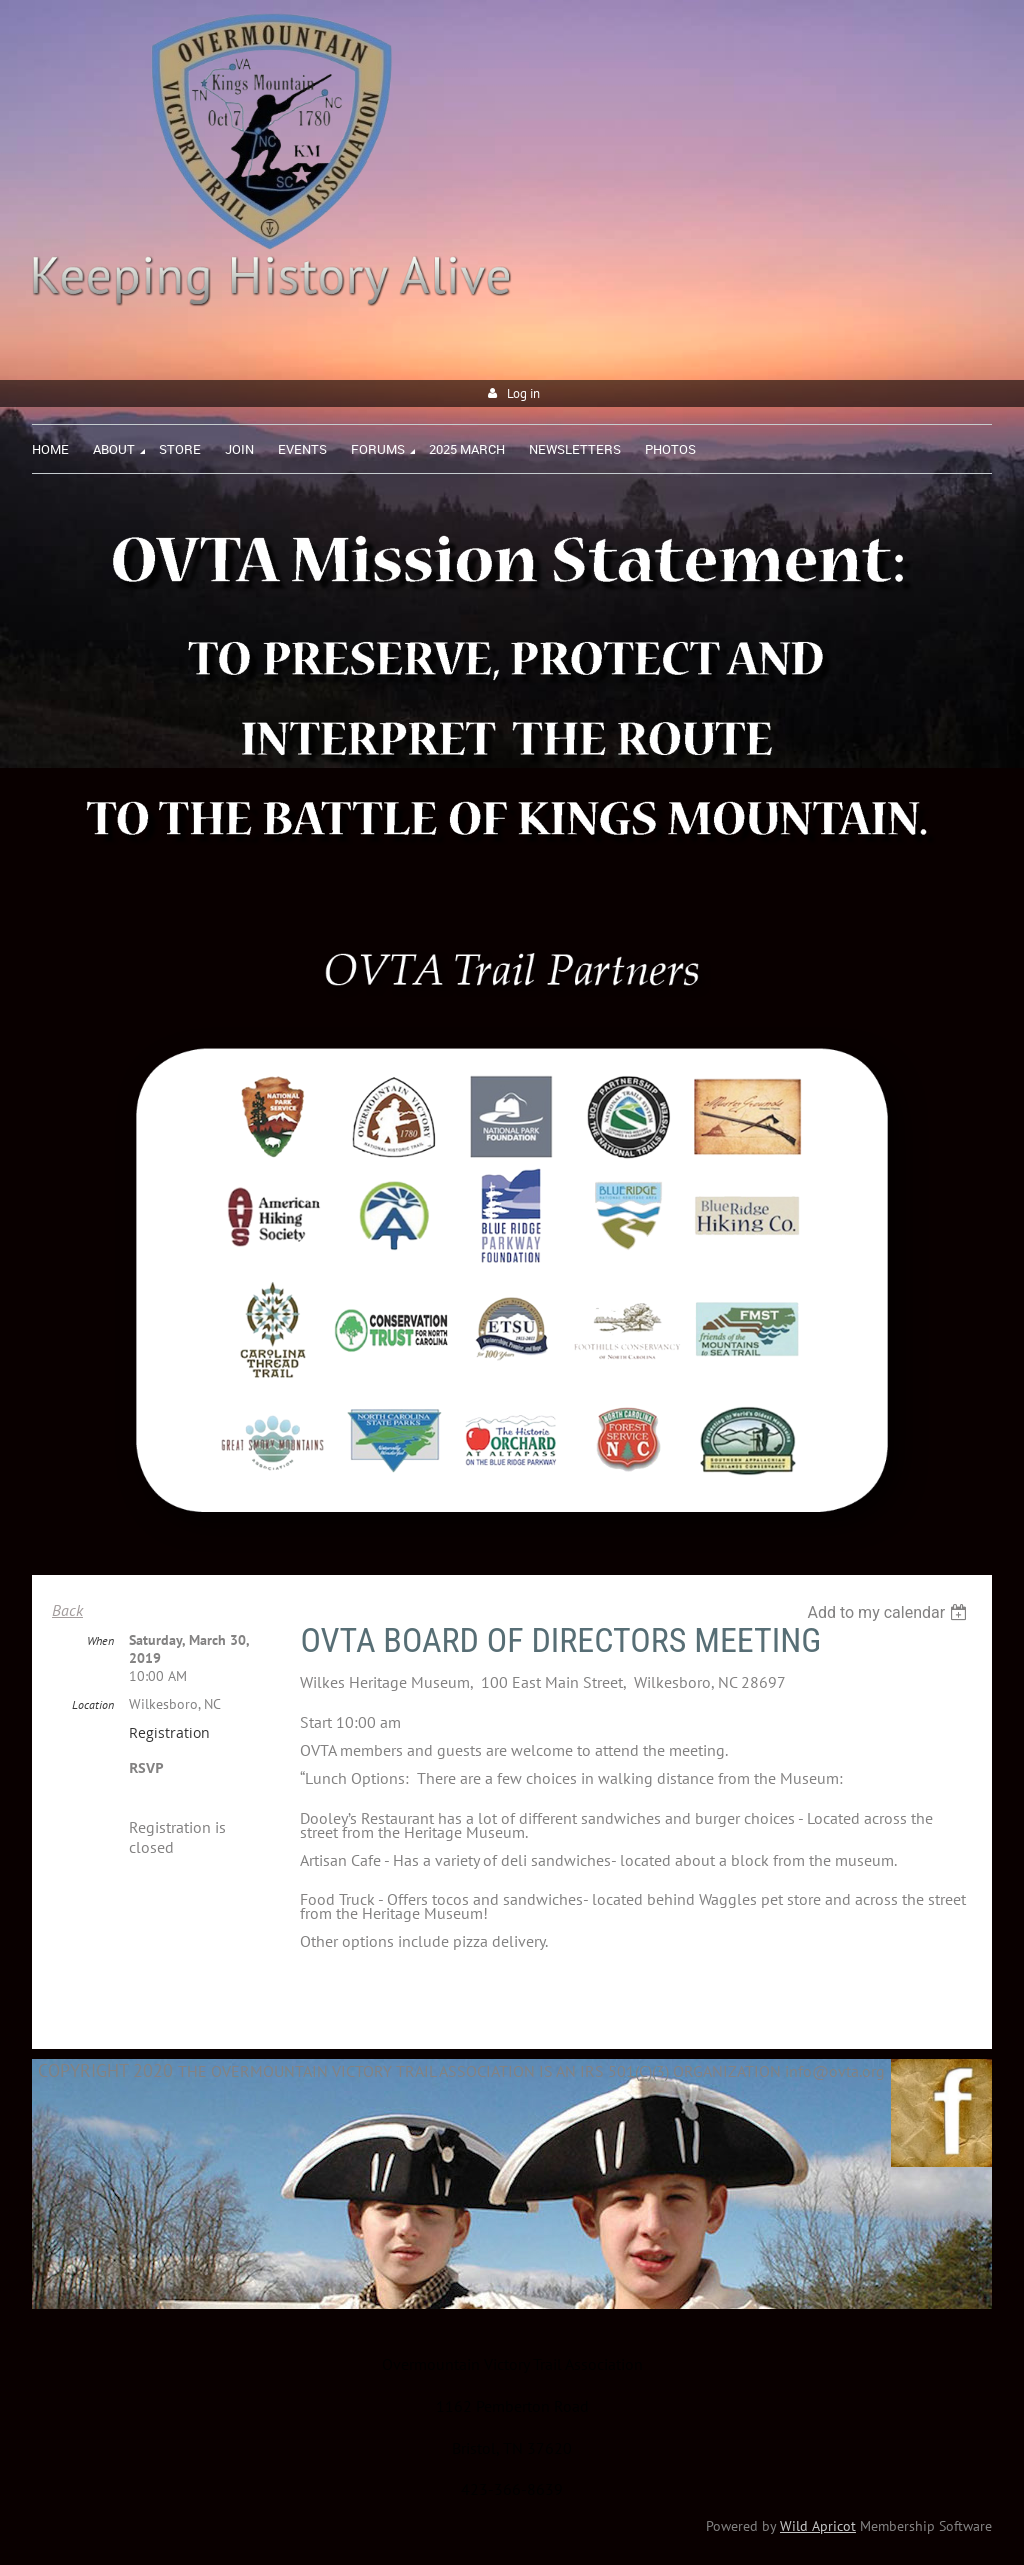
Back (67, 1610)
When (100, 1640)
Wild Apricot (818, 2526)
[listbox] (889, 1612)
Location (93, 1704)
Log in (523, 393)
